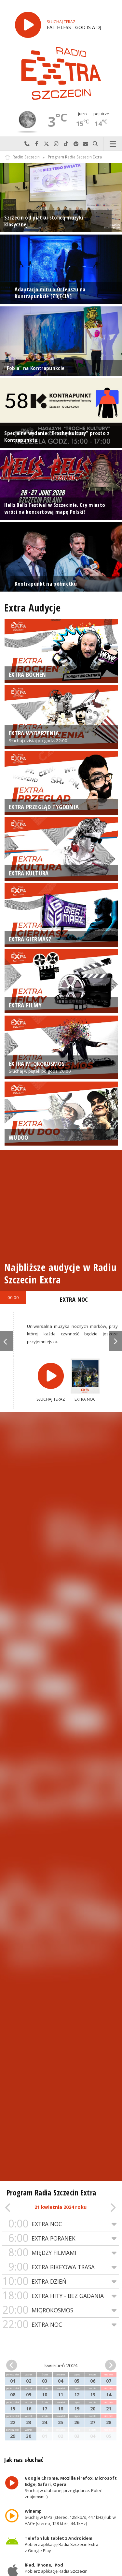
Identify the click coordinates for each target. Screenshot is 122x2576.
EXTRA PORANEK (60, 2238)
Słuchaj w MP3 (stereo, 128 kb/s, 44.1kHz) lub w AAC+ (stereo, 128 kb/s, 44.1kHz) (70, 2517)
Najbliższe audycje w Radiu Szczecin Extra (60, 1273)
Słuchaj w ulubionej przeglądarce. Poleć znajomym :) (71, 2487)
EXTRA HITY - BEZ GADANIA (60, 2296)
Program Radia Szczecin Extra (75, 157)
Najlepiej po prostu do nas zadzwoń (27, 144)
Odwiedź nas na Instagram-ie (56, 144)
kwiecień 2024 (61, 2365)
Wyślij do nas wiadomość (85, 144)
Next (115, 1341)
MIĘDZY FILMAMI (60, 2253)
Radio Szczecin (22, 157)
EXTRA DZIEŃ (60, 2281)
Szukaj (95, 144)
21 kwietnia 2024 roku (60, 2207)
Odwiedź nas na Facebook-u (37, 144)
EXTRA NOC (60, 2224)
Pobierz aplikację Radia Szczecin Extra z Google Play (62, 2544)
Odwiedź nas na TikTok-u (66, 144)
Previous (6, 1341)
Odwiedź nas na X (46, 144)
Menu (113, 144)
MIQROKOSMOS (60, 2310)
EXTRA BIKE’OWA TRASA (60, 2267)
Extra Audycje (32, 607)
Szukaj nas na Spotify (76, 144)
